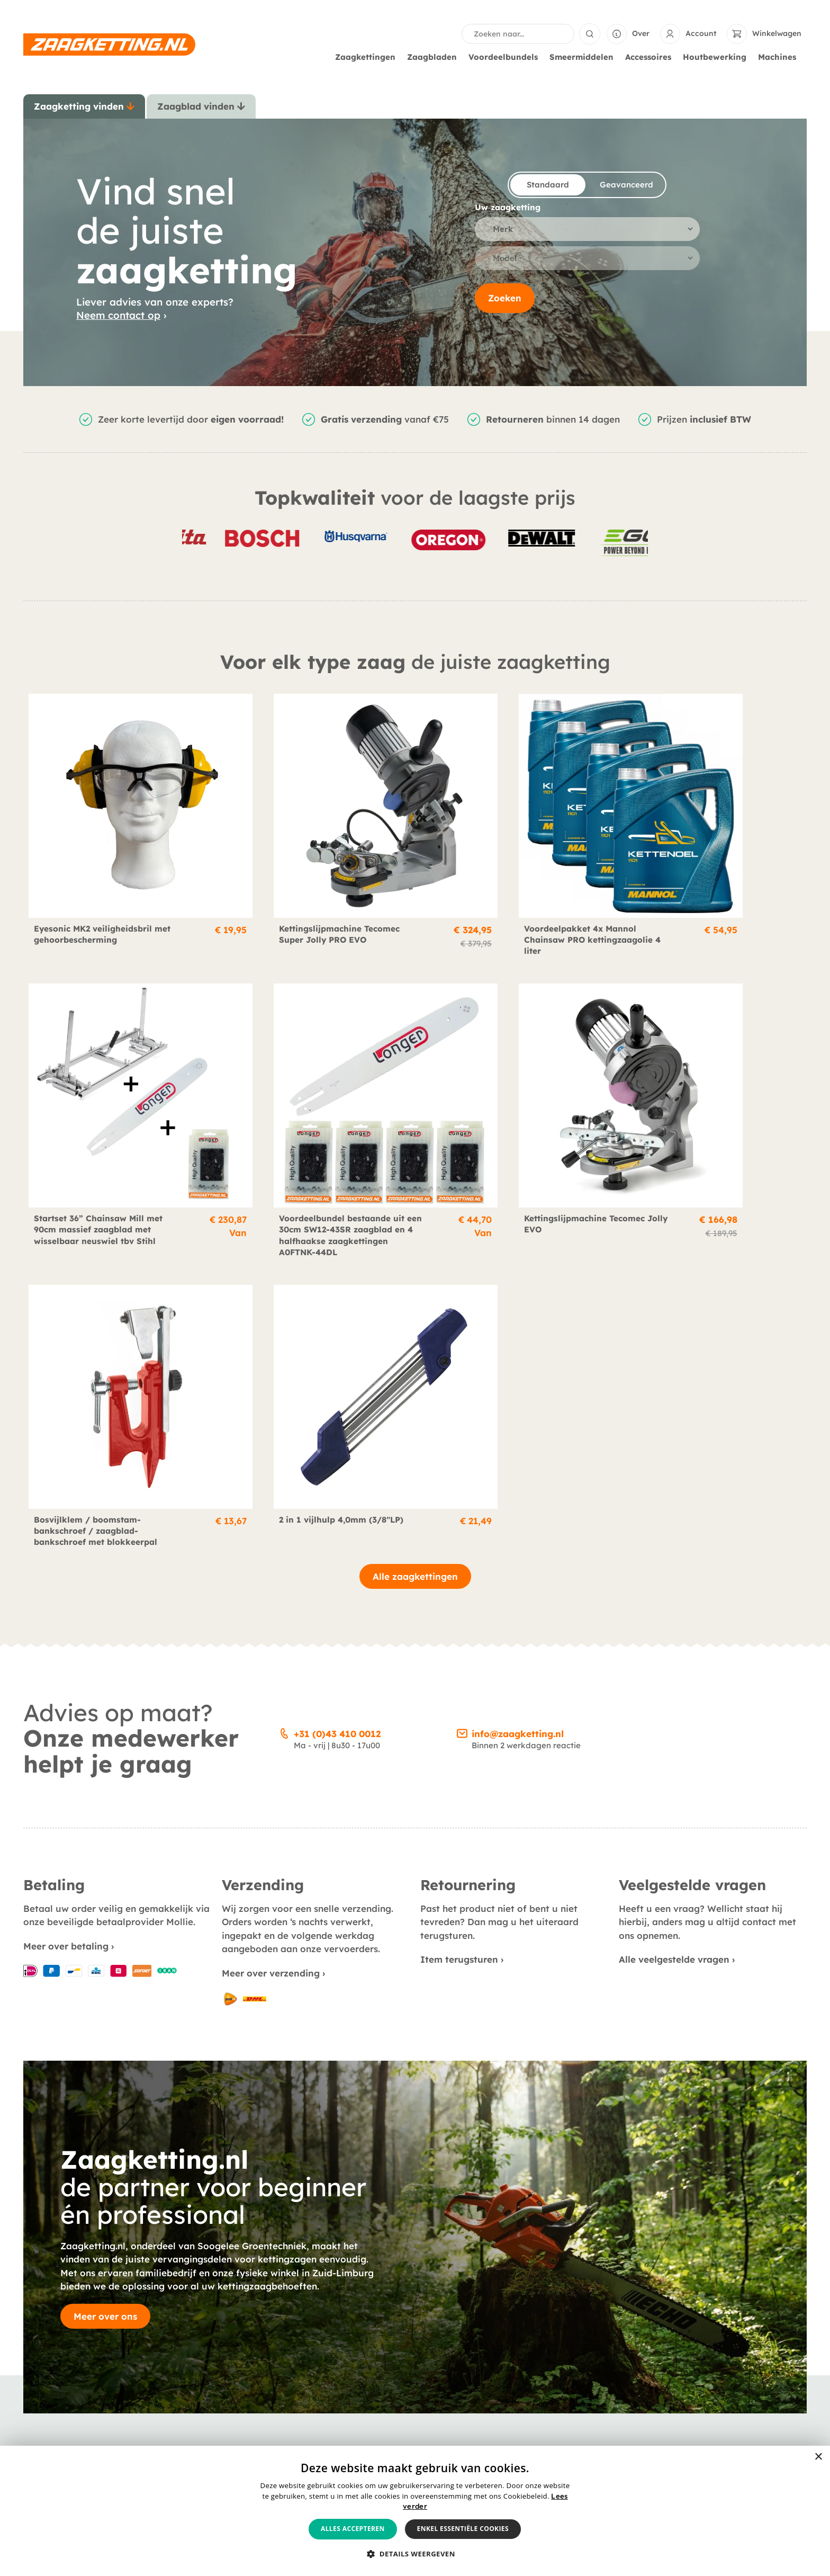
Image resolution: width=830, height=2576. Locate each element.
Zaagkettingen (368, 57)
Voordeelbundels (505, 57)
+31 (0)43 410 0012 (337, 1373)
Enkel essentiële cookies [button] (463, 2528)
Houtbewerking (717, 57)
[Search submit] (589, 33)
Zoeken (504, 299)
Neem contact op (118, 315)
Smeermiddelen (584, 57)
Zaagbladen (434, 57)
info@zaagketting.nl (518, 1373)
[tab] (84, 106)
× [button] (818, 2457)
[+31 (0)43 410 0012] (284, 1371)
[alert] (415, 2511)
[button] (415, 2554)
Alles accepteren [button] (353, 2528)
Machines (779, 57)
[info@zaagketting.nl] (462, 1371)
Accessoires (650, 57)
